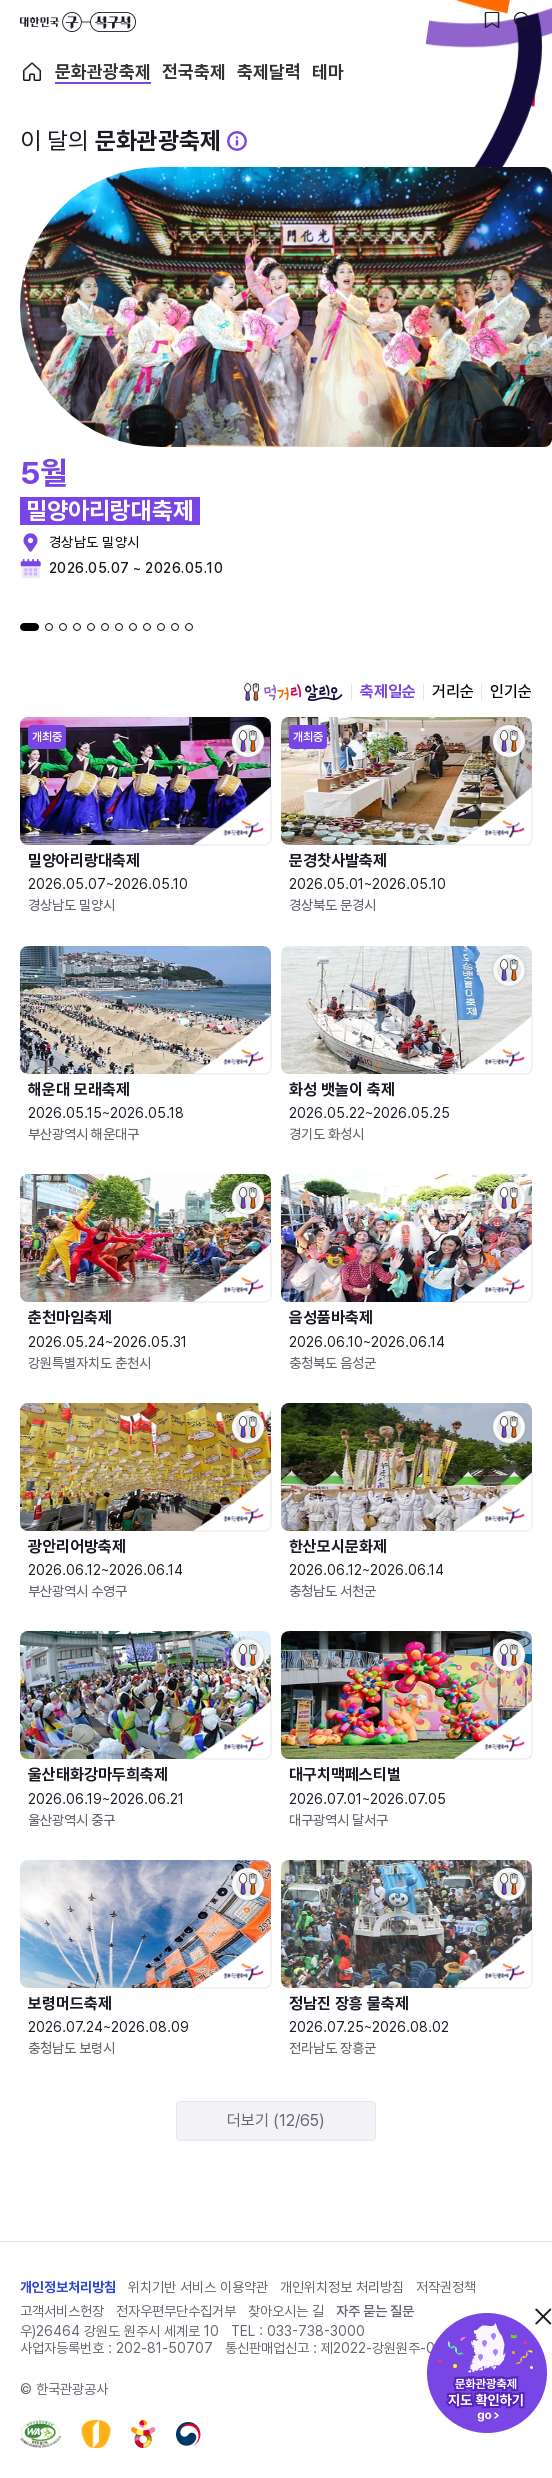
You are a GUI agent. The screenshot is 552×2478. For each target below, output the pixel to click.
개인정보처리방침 (68, 2287)
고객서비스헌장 (62, 2311)
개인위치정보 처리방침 (342, 2287)
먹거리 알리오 (293, 692)
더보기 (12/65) (276, 2120)
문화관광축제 (103, 72)
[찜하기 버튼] (492, 20)
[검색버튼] (522, 20)
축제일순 (388, 691)
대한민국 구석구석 (78, 22)
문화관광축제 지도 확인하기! (487, 2373)
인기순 (511, 691)
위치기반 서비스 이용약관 (198, 2287)
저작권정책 (446, 2287)
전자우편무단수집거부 (176, 2311)
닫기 (543, 2316)
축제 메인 (32, 72)
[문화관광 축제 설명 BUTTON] (237, 141)
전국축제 (194, 72)
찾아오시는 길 (286, 2311)
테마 (328, 72)
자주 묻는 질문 (375, 2311)
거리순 (453, 691)
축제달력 (269, 72)
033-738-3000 (316, 2331)
